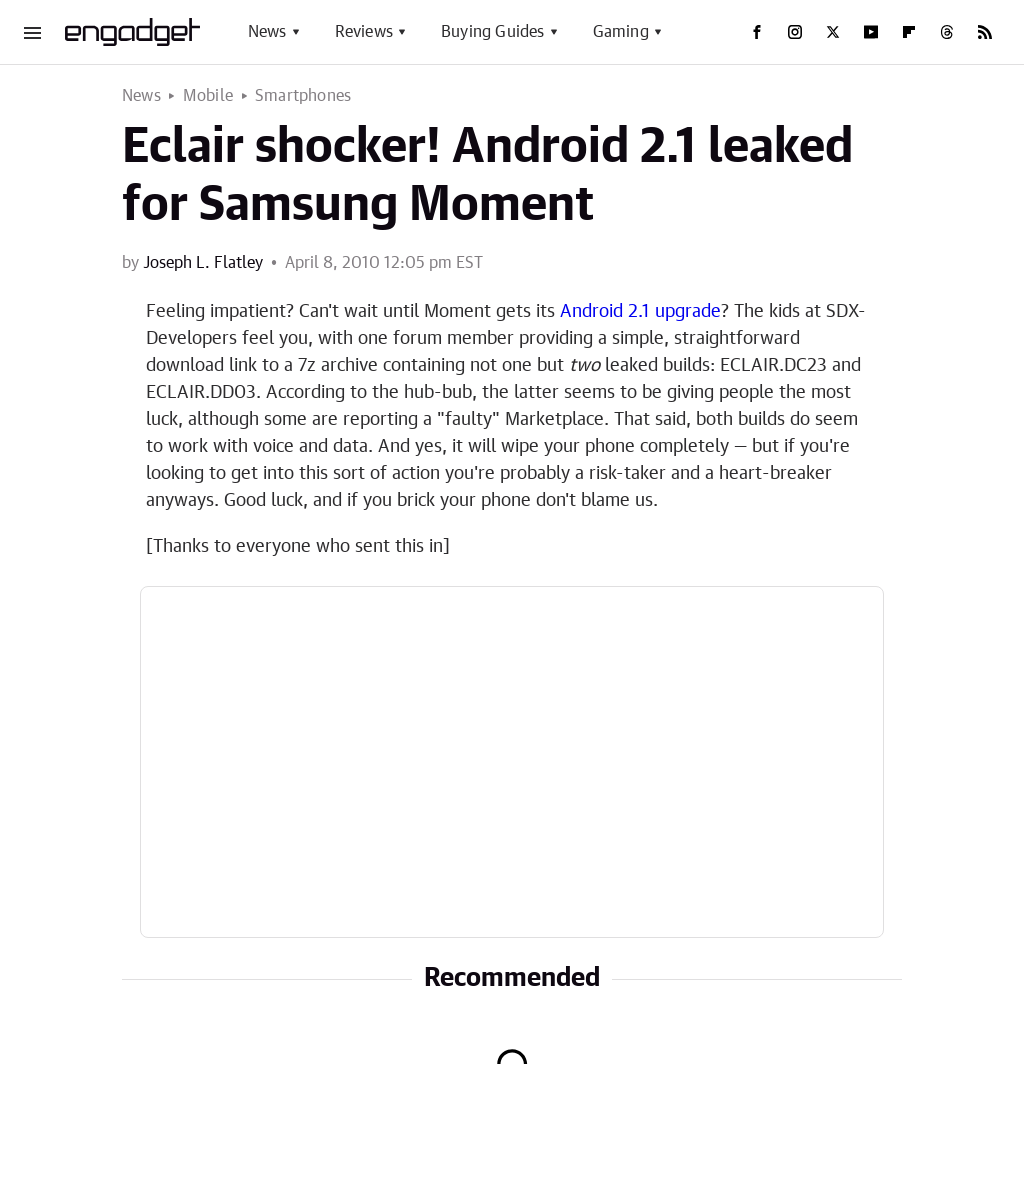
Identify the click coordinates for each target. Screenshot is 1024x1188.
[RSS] (985, 32)
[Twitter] (833, 32)
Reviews (364, 32)
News (267, 32)
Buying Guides (493, 32)
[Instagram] (795, 32)
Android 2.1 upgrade (640, 312)
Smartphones (303, 96)
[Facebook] (757, 32)
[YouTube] (871, 32)
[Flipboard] (909, 32)
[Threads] (947, 32)
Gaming (621, 32)
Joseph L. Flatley (203, 263)
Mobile (208, 96)
